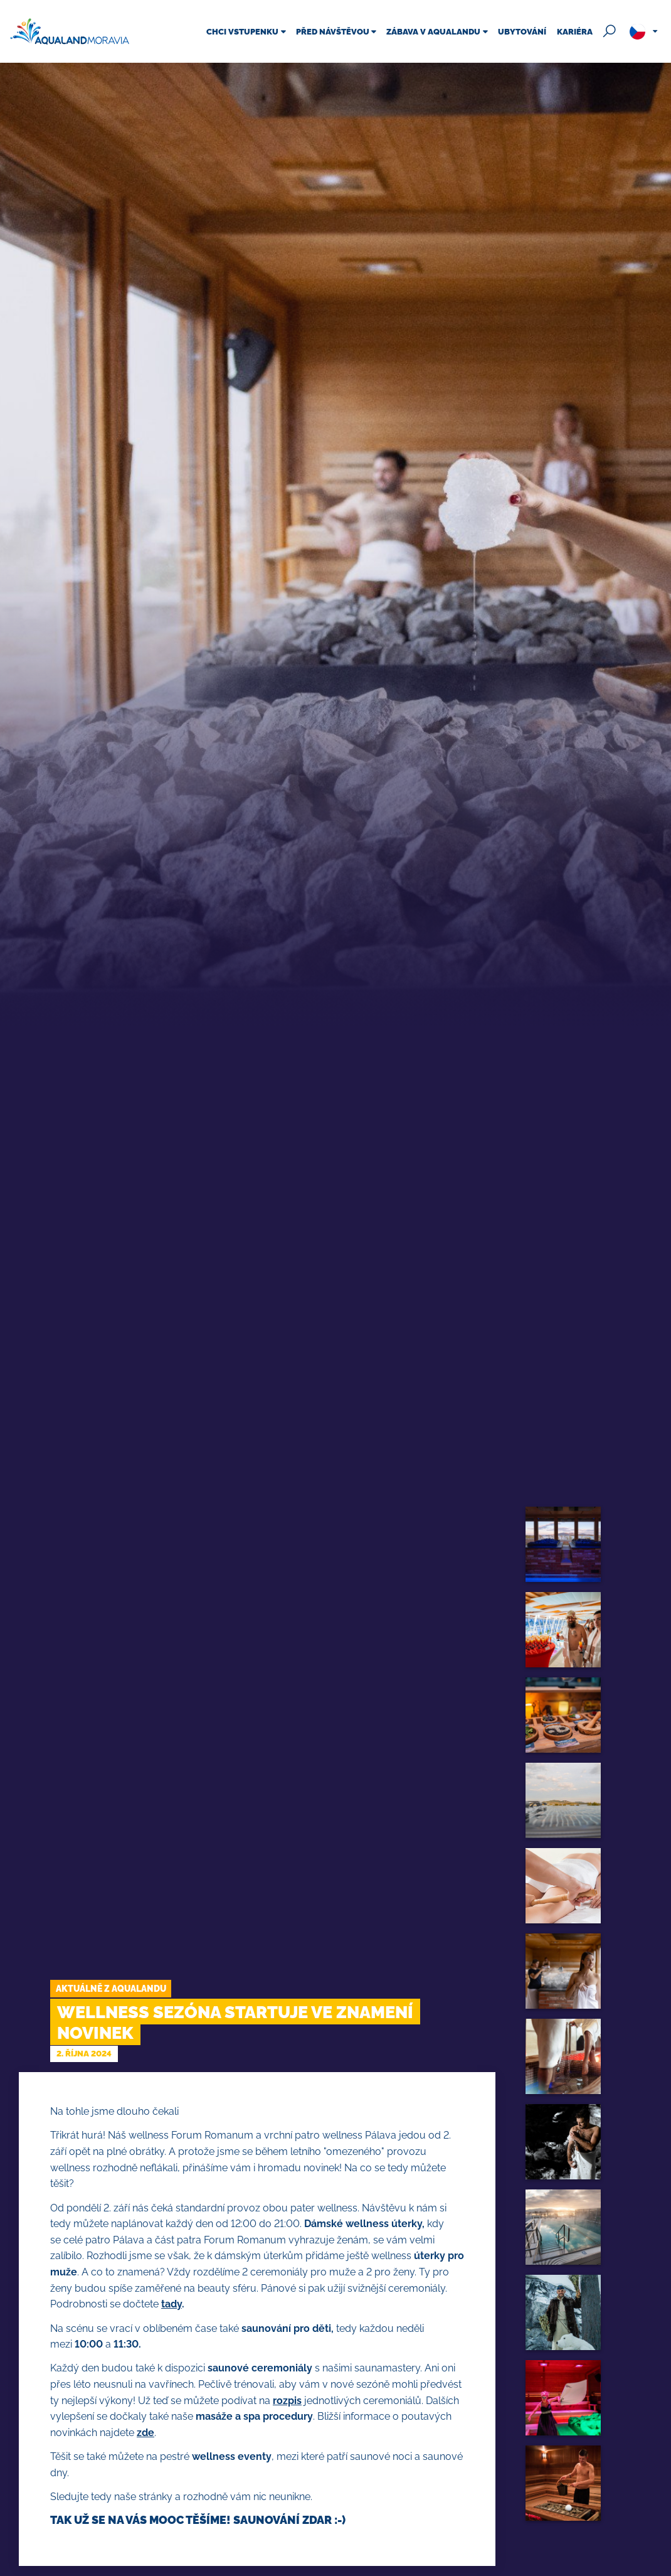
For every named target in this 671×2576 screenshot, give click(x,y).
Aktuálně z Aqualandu (111, 1988)
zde (145, 2433)
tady (171, 2304)
